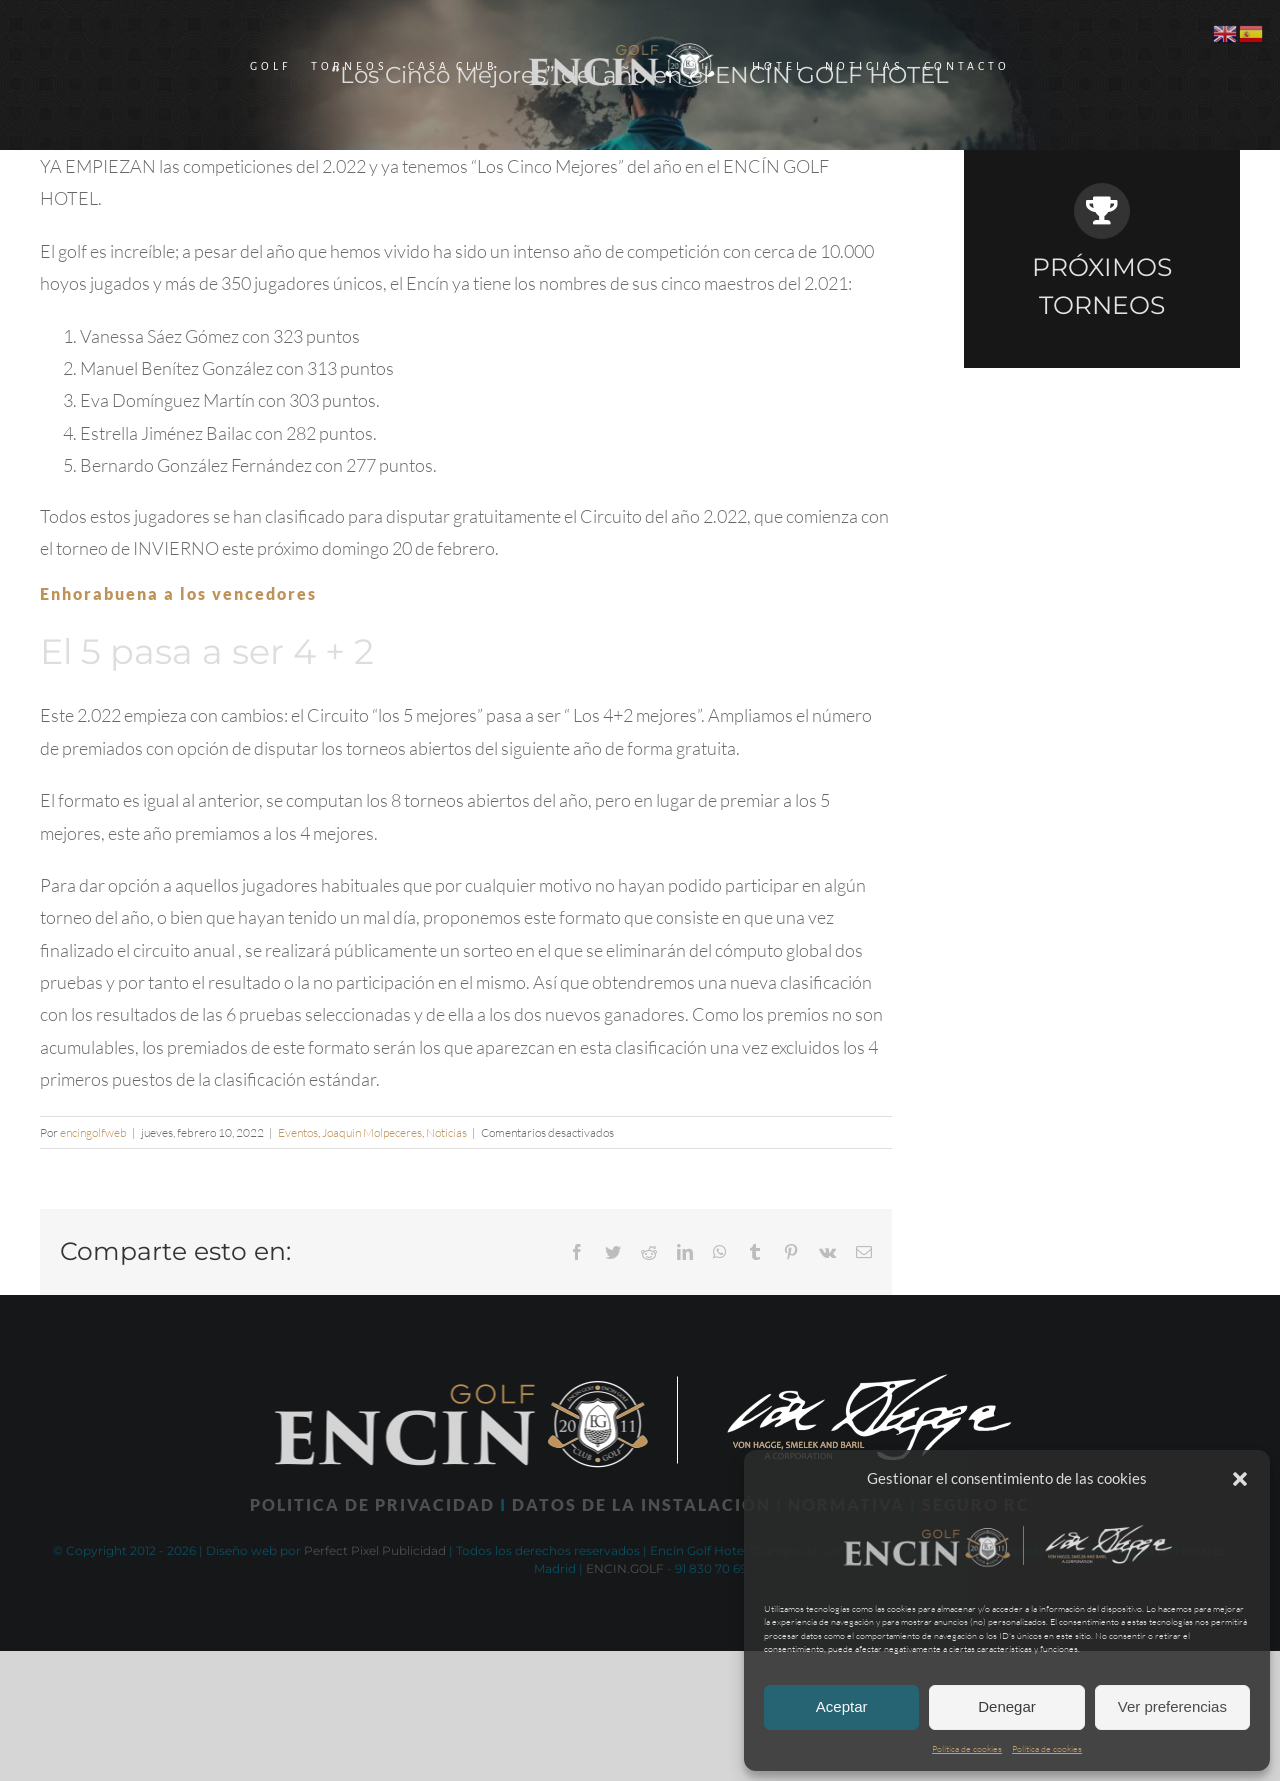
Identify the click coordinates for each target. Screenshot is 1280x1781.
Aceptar (842, 1706)
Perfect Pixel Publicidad (375, 1550)
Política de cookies (967, 1748)
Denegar (1007, 1706)
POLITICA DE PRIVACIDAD (372, 1504)
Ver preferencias (1172, 1706)
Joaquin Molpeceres (372, 1132)
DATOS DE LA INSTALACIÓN (641, 1504)
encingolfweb (93, 1132)
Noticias (446, 1132)
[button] (1240, 1479)
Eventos (298, 1132)
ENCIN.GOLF (625, 1568)
